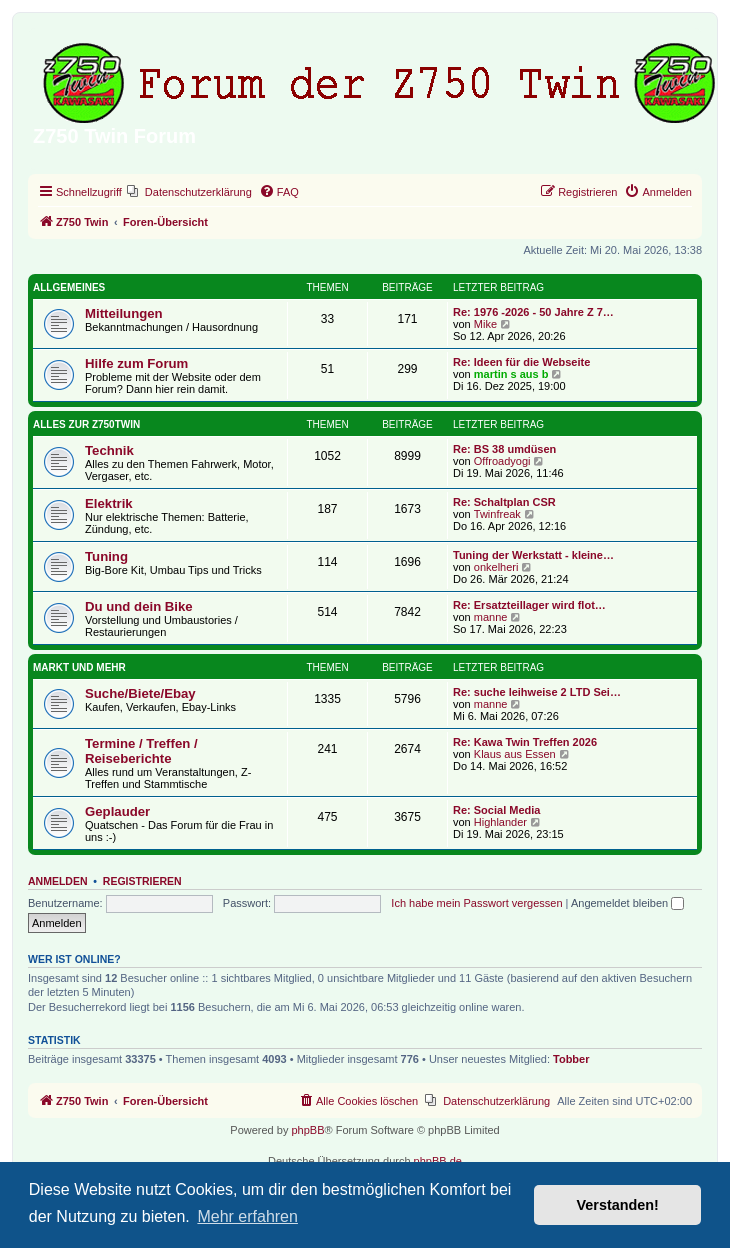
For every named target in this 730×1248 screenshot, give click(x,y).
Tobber (571, 1059)
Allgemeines (69, 287)
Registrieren (142, 881)
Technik (109, 450)
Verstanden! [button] (618, 1205)
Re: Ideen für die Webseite (521, 362)
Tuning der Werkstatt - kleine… (533, 555)
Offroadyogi (502, 461)
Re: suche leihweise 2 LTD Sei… (537, 692)
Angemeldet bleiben (627, 903)
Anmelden (58, 881)
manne (491, 617)
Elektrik (109, 503)
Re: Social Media (496, 810)
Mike (485, 324)
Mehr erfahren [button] (247, 1216)
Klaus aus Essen (515, 754)
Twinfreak (497, 514)
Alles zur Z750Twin (86, 424)
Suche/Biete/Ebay (140, 693)
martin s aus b (511, 374)
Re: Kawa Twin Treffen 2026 (525, 742)
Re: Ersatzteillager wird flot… (529, 605)
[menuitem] (189, 192)
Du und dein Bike (139, 606)
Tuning (106, 556)
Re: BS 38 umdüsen (504, 449)
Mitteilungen (124, 313)
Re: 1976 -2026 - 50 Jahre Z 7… (533, 312)
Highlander (500, 822)
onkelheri (496, 567)
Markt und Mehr (79, 667)
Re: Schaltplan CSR (504, 502)
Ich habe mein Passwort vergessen (476, 903)
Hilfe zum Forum (136, 363)
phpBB (307, 1130)
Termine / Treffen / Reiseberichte (141, 751)
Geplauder (117, 811)
